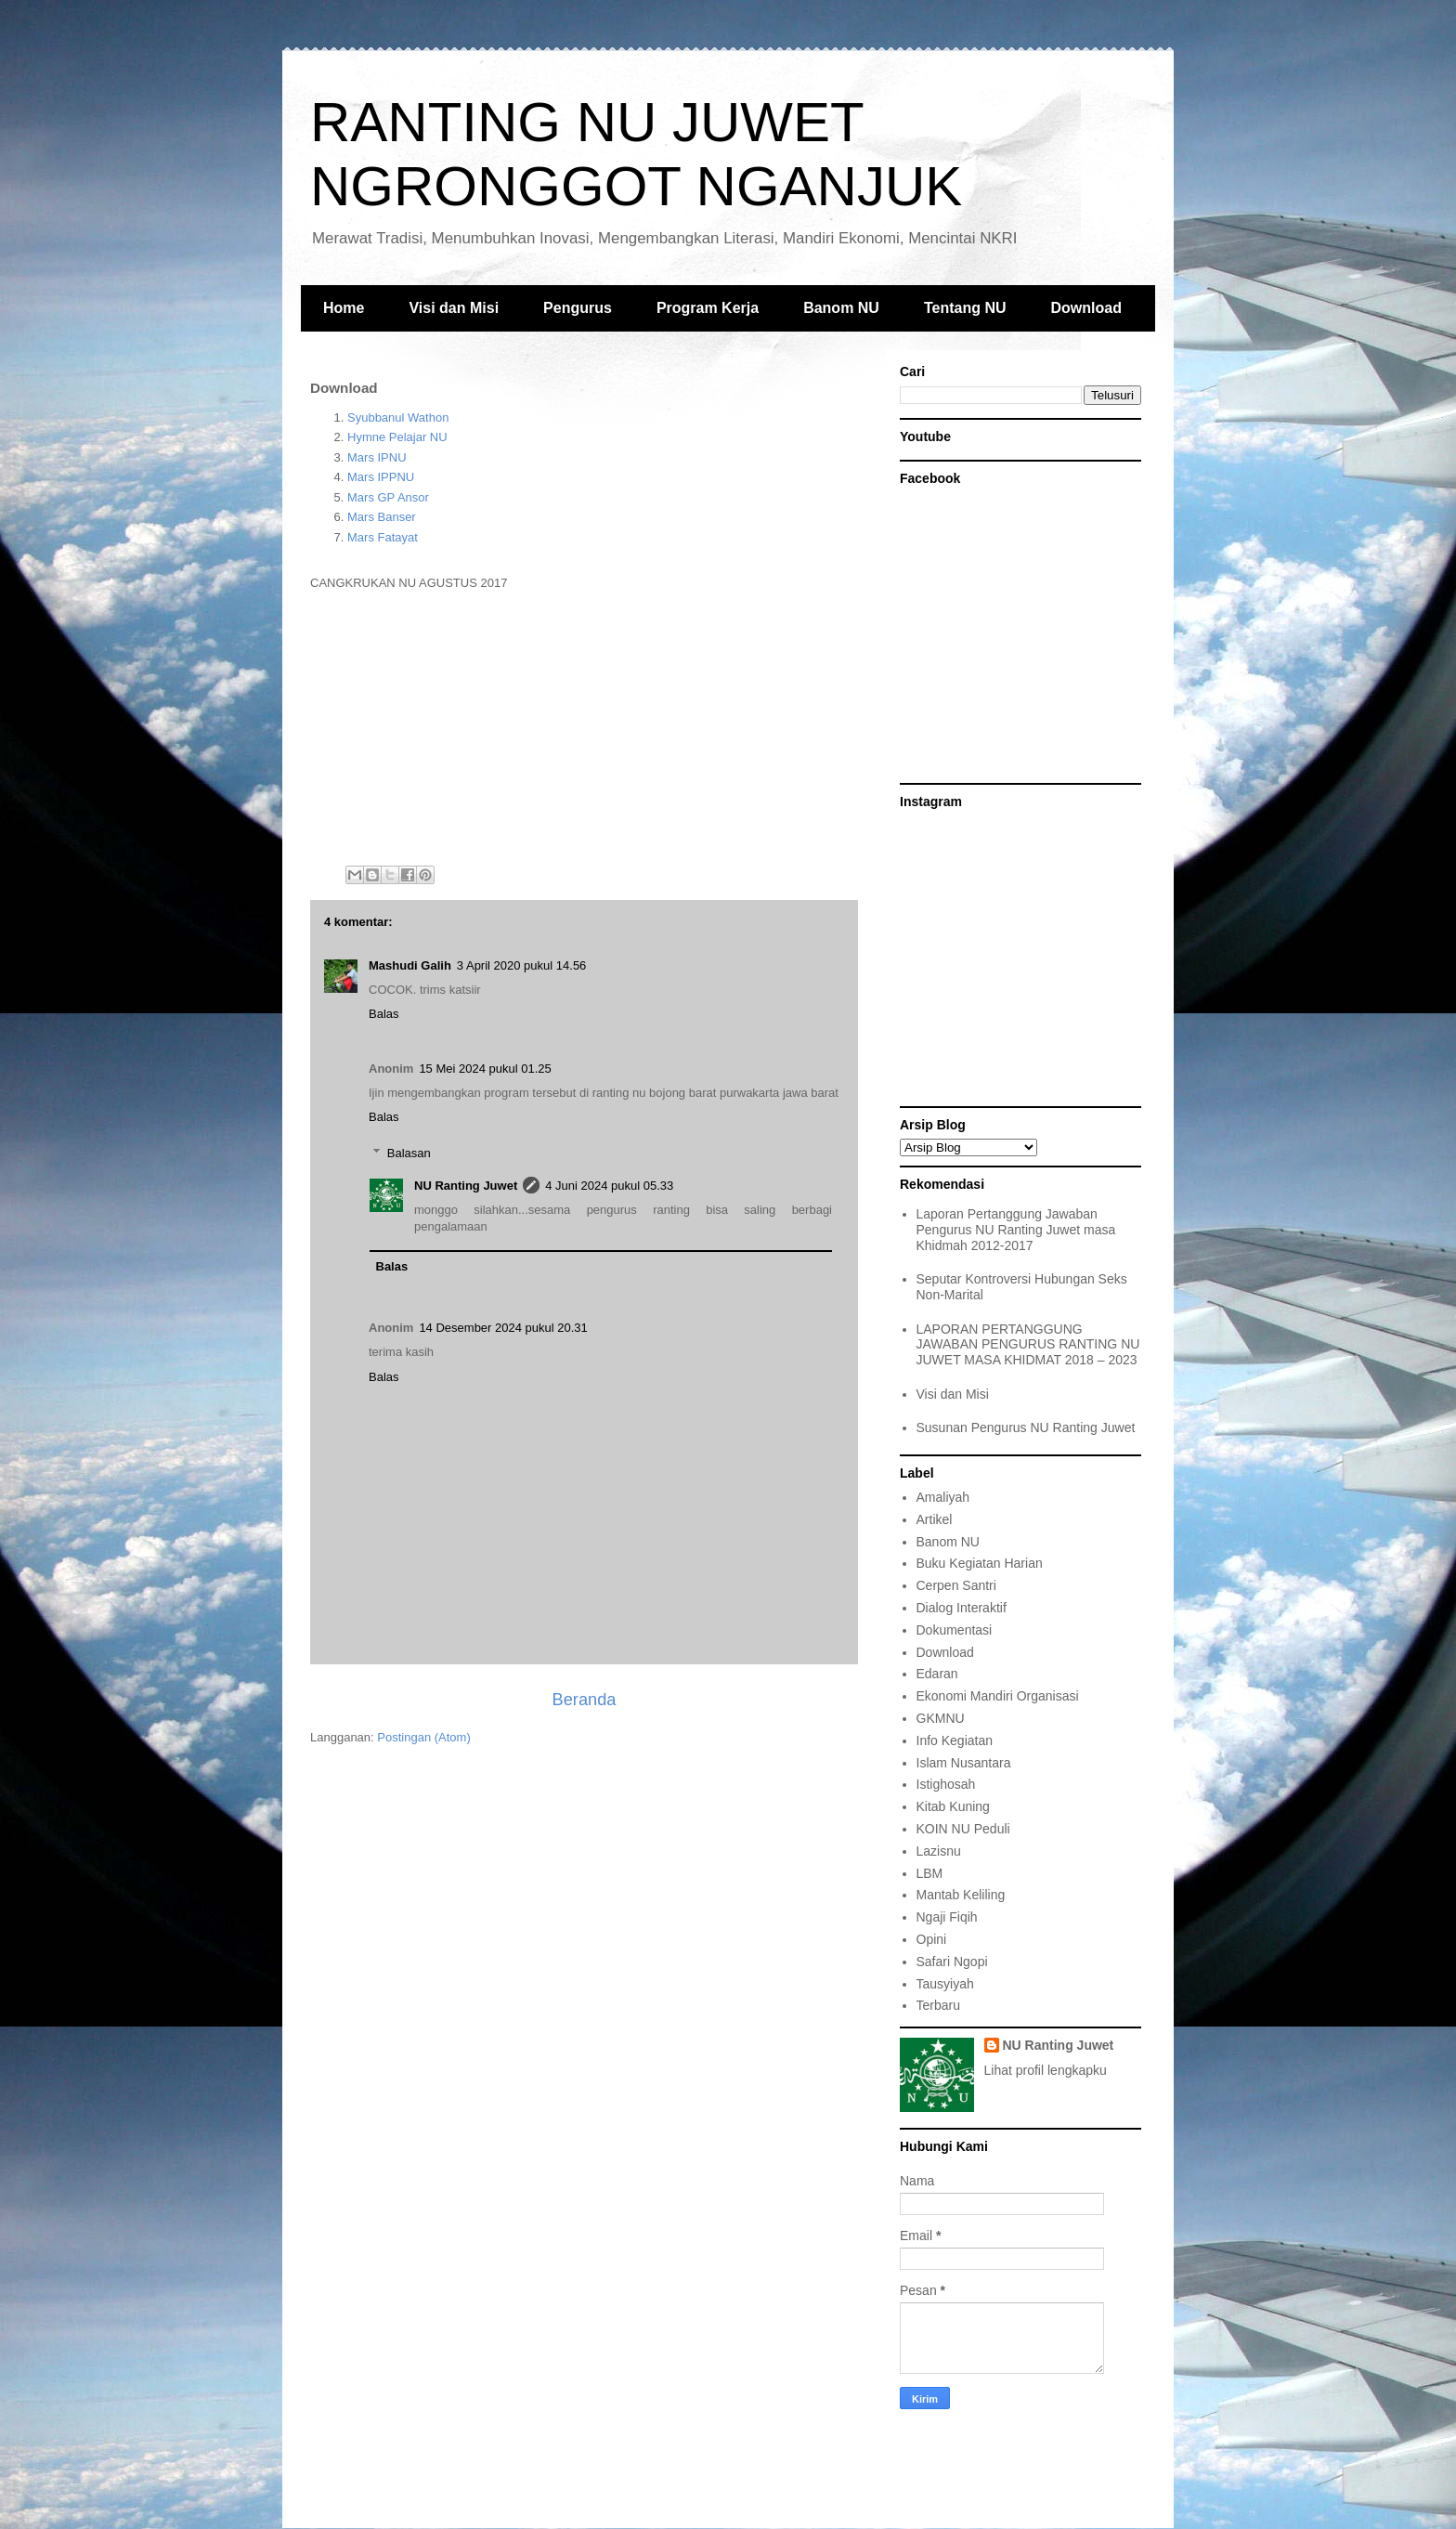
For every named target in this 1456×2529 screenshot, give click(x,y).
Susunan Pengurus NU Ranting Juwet (1026, 1427)
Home (343, 308)
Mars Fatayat (382, 537)
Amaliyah (943, 1497)
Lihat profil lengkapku (1045, 2070)
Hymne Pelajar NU (397, 437)
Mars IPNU (377, 457)
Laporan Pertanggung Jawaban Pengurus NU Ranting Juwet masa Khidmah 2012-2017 (1016, 1229)
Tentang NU (965, 308)
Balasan (409, 1152)
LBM (929, 1873)
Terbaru (938, 2005)
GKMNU (940, 1718)
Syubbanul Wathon (397, 417)
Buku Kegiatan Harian (979, 1563)
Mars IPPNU (380, 477)
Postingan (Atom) (423, 1737)
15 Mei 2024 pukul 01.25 (485, 1068)
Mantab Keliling (961, 1894)
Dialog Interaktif (961, 1607)
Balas (384, 1014)
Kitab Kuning (953, 1806)
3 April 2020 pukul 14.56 (522, 965)
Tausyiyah (945, 1983)
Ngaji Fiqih (947, 1917)
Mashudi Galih (410, 965)
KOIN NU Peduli (963, 1828)
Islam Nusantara (963, 1762)
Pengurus (577, 308)
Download (1086, 308)
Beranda (584, 1699)
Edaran (937, 1673)
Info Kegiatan (955, 1740)
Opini (931, 1939)
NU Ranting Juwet (465, 1186)
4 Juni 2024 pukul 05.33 (609, 1186)
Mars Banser (381, 517)
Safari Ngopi (952, 1961)
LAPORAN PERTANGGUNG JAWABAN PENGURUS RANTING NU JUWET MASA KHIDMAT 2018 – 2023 (1028, 1345)
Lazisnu (938, 1851)
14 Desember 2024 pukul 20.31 (503, 1328)
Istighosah (946, 1784)
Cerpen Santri (956, 1585)
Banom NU (841, 308)
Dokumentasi (954, 1630)
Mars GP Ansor (388, 497)
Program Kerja (707, 308)
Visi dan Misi (454, 308)
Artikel (934, 1519)
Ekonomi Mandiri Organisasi (997, 1695)
